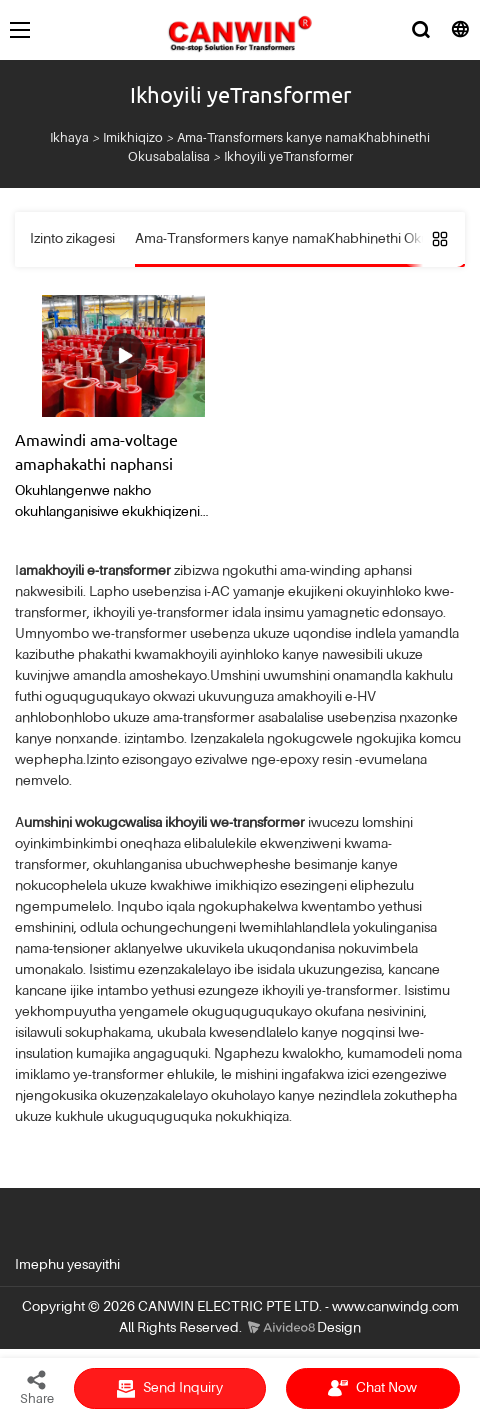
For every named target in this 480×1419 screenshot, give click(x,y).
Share (37, 1387)
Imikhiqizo (133, 138)
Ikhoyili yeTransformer (288, 157)
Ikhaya (69, 138)
